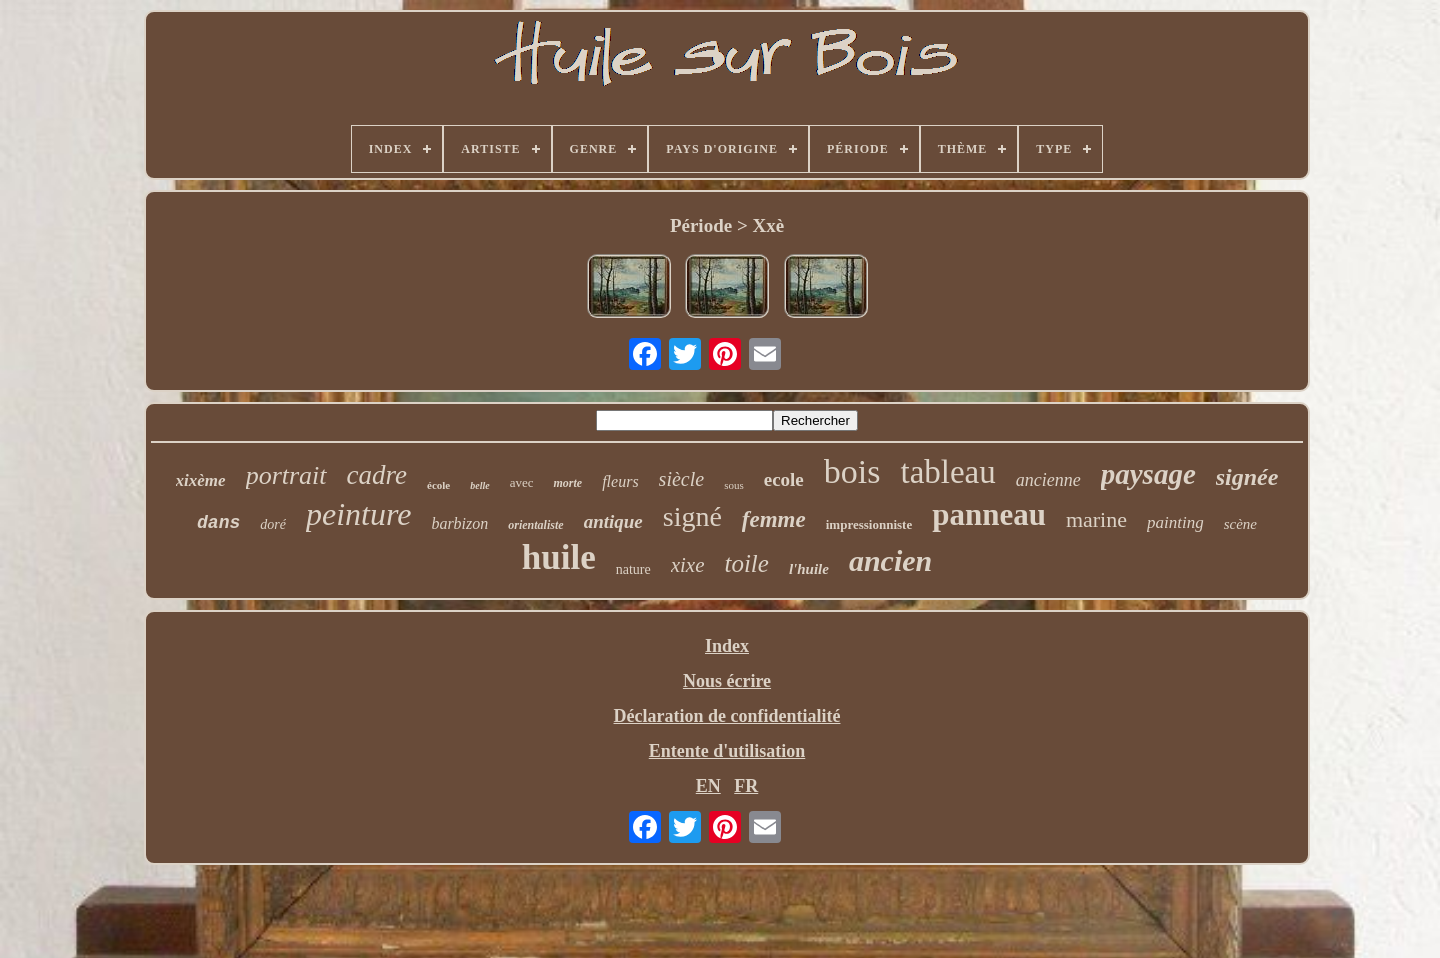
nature (633, 569)
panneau (989, 514)
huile (559, 557)
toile (746, 563)
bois (852, 471)
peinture (358, 514)
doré (273, 524)
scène (1240, 524)
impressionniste (869, 524)
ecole (784, 479)
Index (727, 646)
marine (1096, 519)
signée (1247, 477)
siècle (682, 479)
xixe (688, 565)
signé (692, 516)
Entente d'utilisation (727, 751)
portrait (286, 475)
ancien (890, 560)
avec (522, 482)
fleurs (620, 481)
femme (774, 519)
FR (746, 786)
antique (613, 521)
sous (734, 485)
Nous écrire (727, 681)
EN (708, 786)
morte (567, 483)
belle (479, 485)
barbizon (459, 523)
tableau (947, 472)
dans (218, 523)
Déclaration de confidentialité (727, 716)
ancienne (1048, 480)
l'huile (809, 569)
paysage (1148, 474)
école (438, 485)
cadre (377, 475)
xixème (201, 480)
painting (1175, 522)
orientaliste (535, 525)
